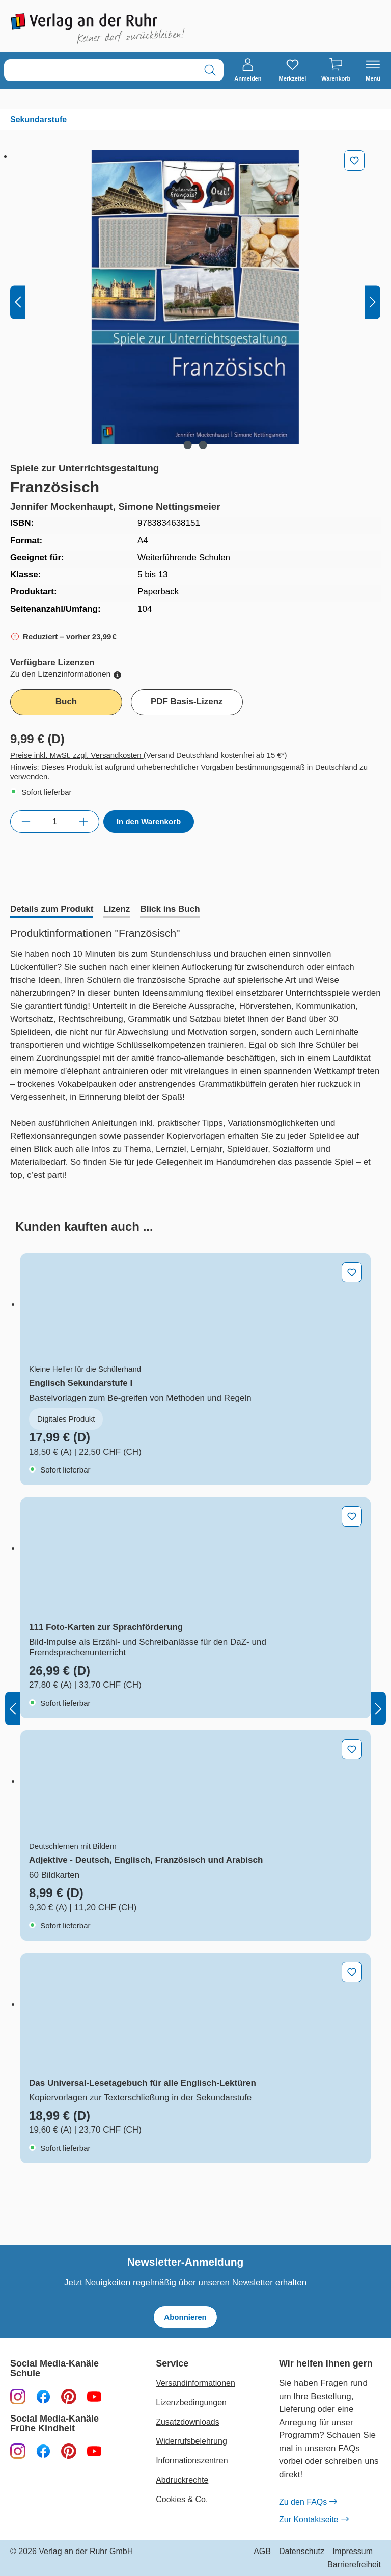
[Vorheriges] (17, 302)
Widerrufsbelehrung (191, 2441)
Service (172, 2364)
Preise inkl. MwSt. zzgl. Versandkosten (77, 755)
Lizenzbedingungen (191, 2402)
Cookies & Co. (182, 2499)
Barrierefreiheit (354, 2565)
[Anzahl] (55, 821)
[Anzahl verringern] (25, 821)
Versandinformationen (195, 2383)
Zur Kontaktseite (313, 2520)
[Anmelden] (248, 70)
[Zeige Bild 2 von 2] (203, 445)
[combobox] (100, 70)
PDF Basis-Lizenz (187, 701)
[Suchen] (210, 70)
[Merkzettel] (292, 70)
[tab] (51, 910)
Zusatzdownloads (187, 2421)
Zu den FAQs (308, 2502)
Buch (66, 701)
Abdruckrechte (182, 2480)
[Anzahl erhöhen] (83, 821)
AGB (262, 2551)
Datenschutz (301, 2551)
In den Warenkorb (149, 821)
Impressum (352, 2551)
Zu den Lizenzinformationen (65, 674)
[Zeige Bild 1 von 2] (187, 445)
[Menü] (373, 70)
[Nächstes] (372, 302)
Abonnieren (185, 2316)
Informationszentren (192, 2460)
